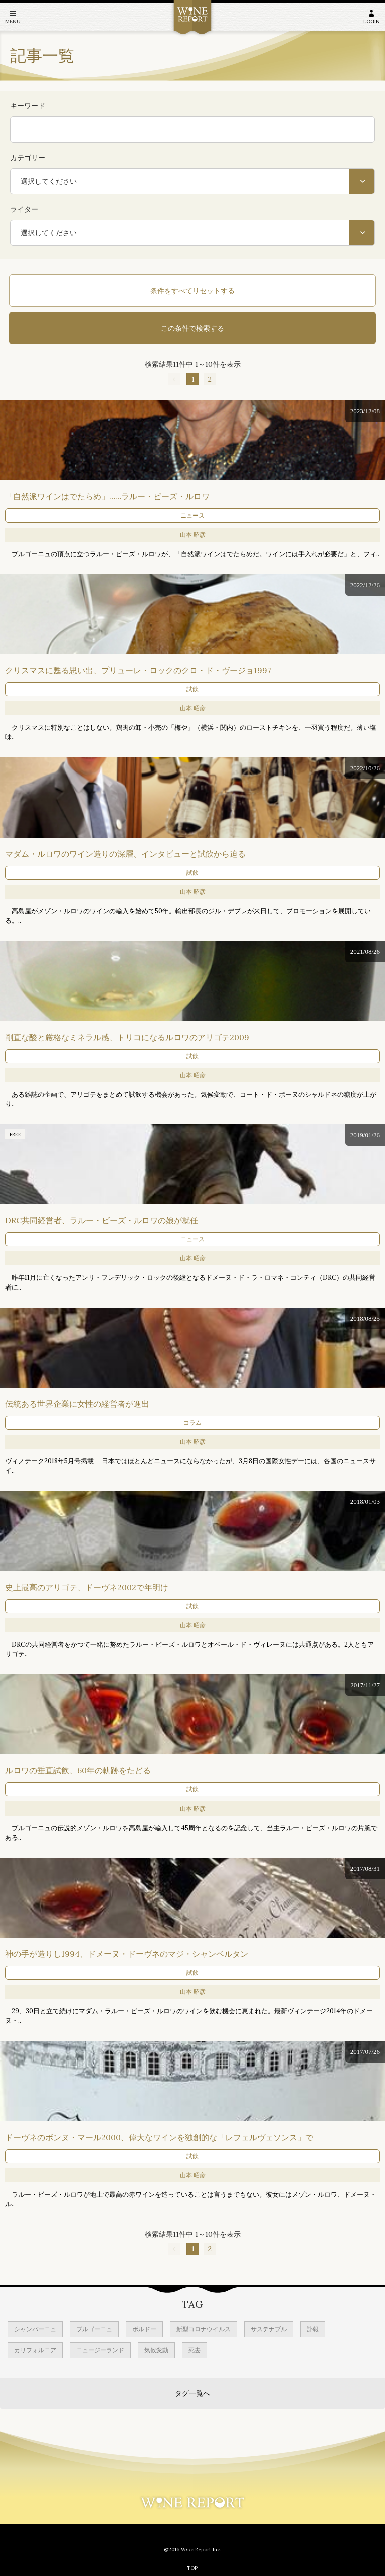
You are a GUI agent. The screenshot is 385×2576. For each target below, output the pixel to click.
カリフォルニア (35, 2350)
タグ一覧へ (192, 2393)
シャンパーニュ (35, 2329)
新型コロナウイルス (203, 2329)
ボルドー (144, 2329)
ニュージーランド (100, 2350)
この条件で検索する (192, 328)
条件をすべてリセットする (192, 290)
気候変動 (156, 2350)
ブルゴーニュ (94, 2329)
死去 (194, 2350)
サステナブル (269, 2329)
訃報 (313, 2329)
